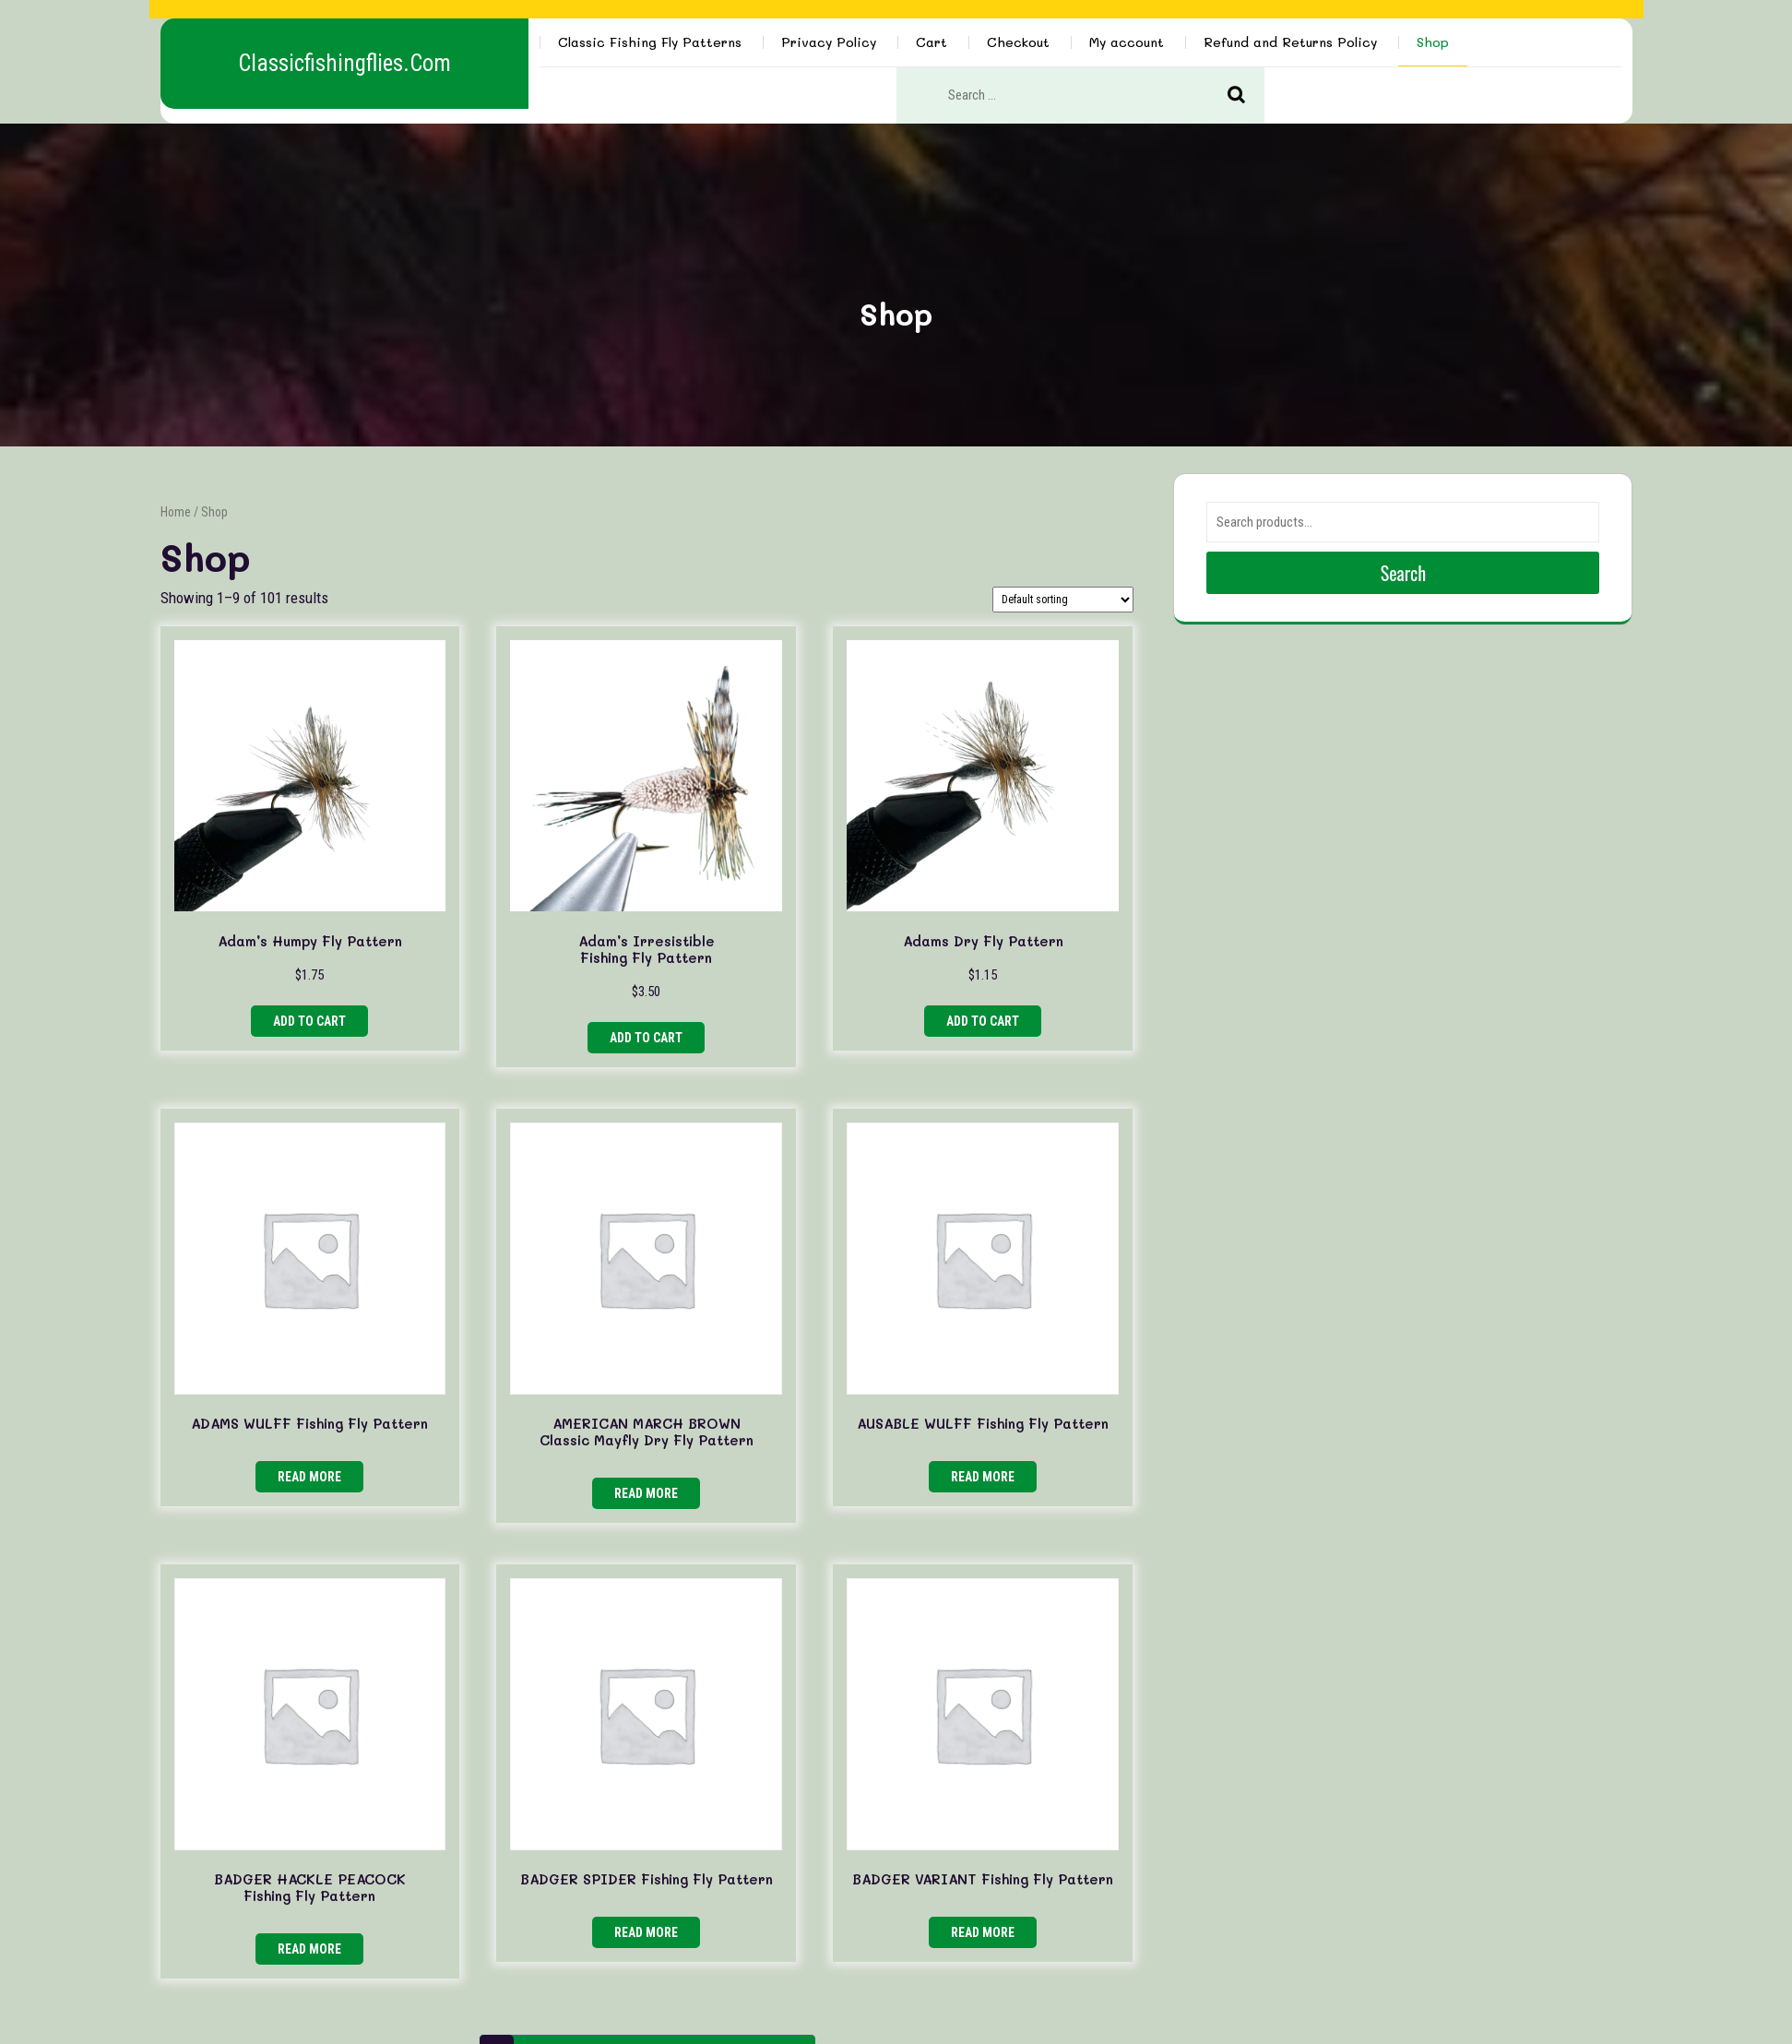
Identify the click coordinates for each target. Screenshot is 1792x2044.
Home (175, 512)
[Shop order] (1062, 599)
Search (1246, 96)
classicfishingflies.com (344, 63)
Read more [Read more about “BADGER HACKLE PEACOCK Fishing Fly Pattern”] (309, 1949)
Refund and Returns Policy (1290, 42)
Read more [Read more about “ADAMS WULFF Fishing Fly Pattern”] (309, 1476)
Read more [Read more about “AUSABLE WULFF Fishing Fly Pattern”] (983, 1476)
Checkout (1018, 42)
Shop (1433, 42)
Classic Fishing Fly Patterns (650, 42)
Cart (931, 42)
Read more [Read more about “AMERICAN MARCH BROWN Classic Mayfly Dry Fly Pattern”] (646, 1493)
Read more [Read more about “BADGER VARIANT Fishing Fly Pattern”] (983, 1932)
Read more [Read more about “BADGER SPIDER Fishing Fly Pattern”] (646, 1932)
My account (1126, 42)
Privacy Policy (828, 42)
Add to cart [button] (309, 1021)
